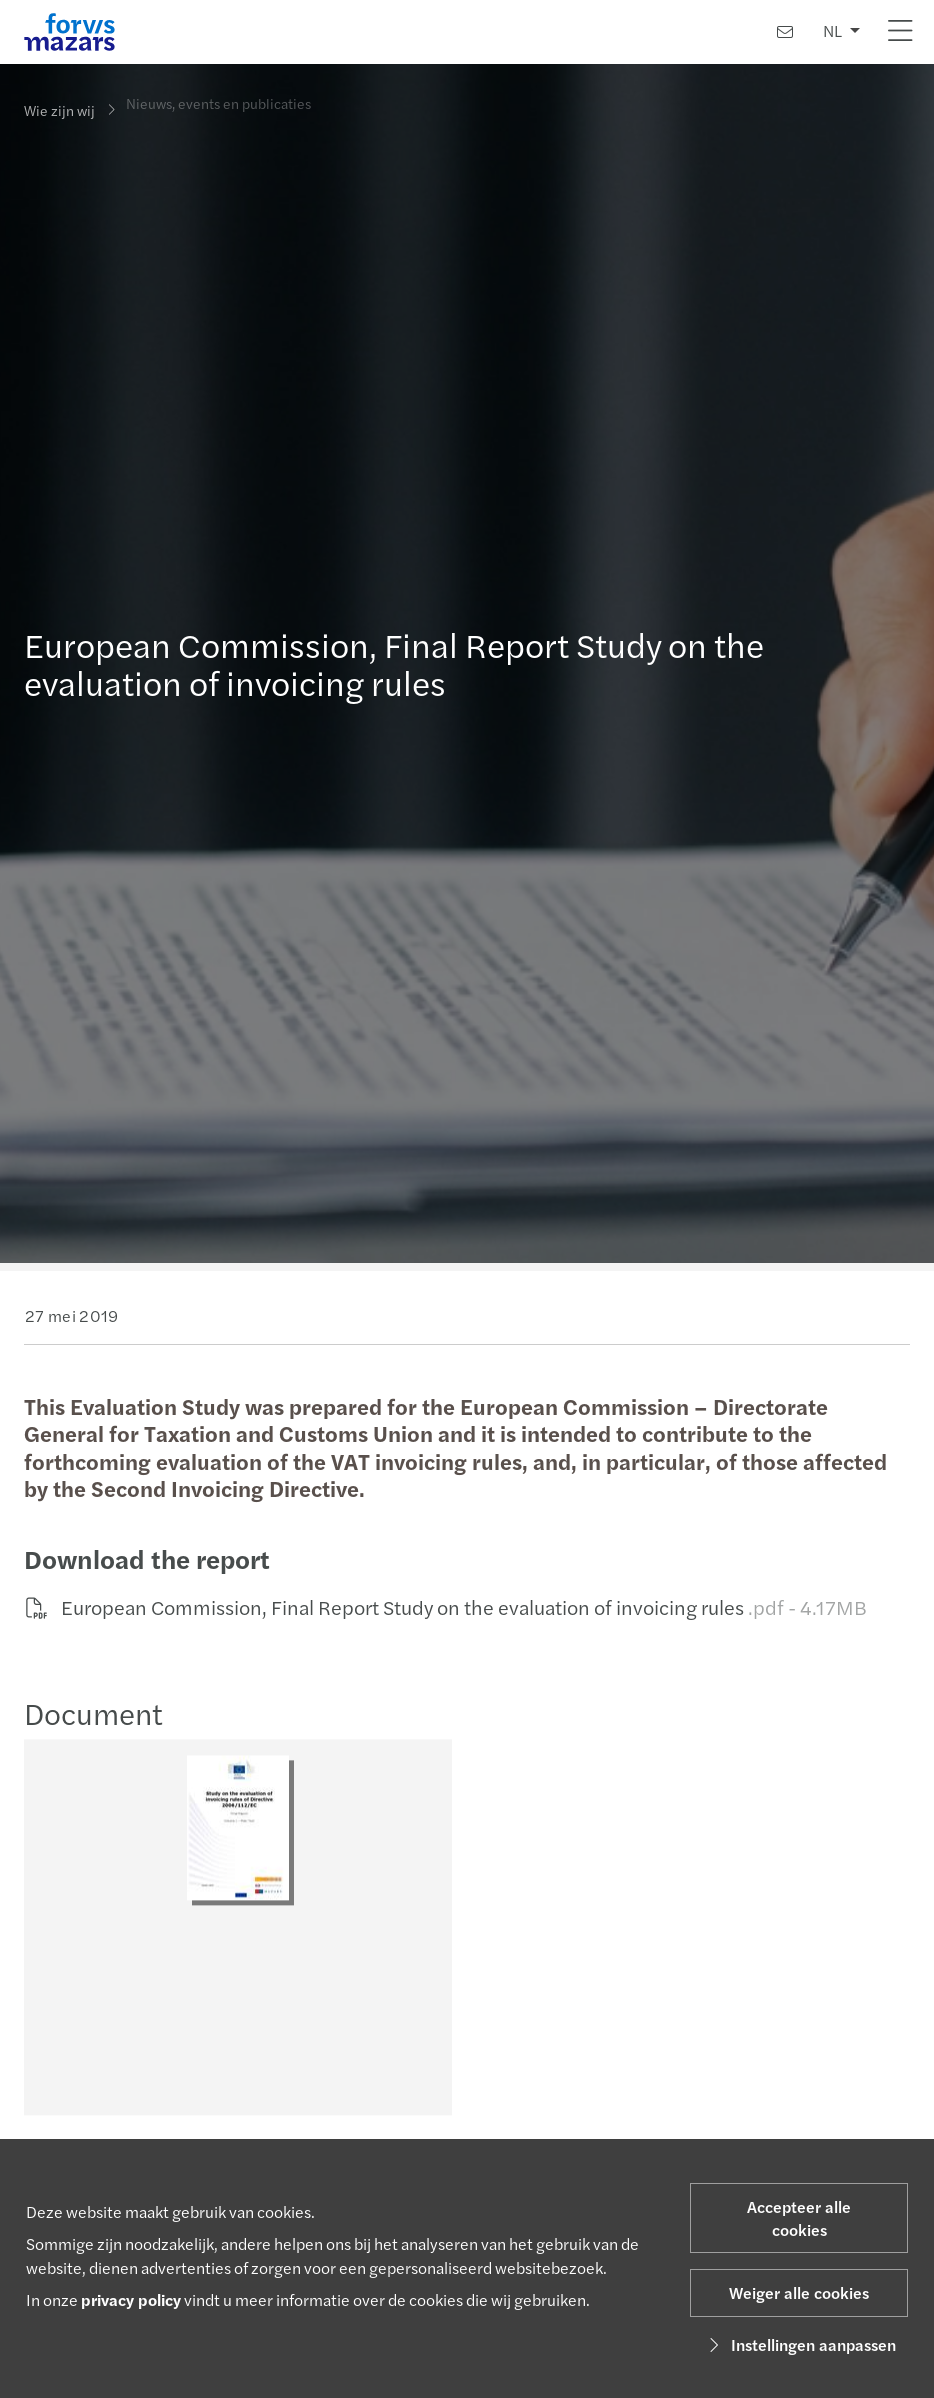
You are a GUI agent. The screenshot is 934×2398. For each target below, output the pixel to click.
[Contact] (785, 31)
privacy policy (131, 2299)
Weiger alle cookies (799, 2292)
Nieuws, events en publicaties (218, 96)
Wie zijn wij (59, 110)
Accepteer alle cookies (799, 2218)
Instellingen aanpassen (799, 2344)
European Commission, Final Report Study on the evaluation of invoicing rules (443, 1607)
